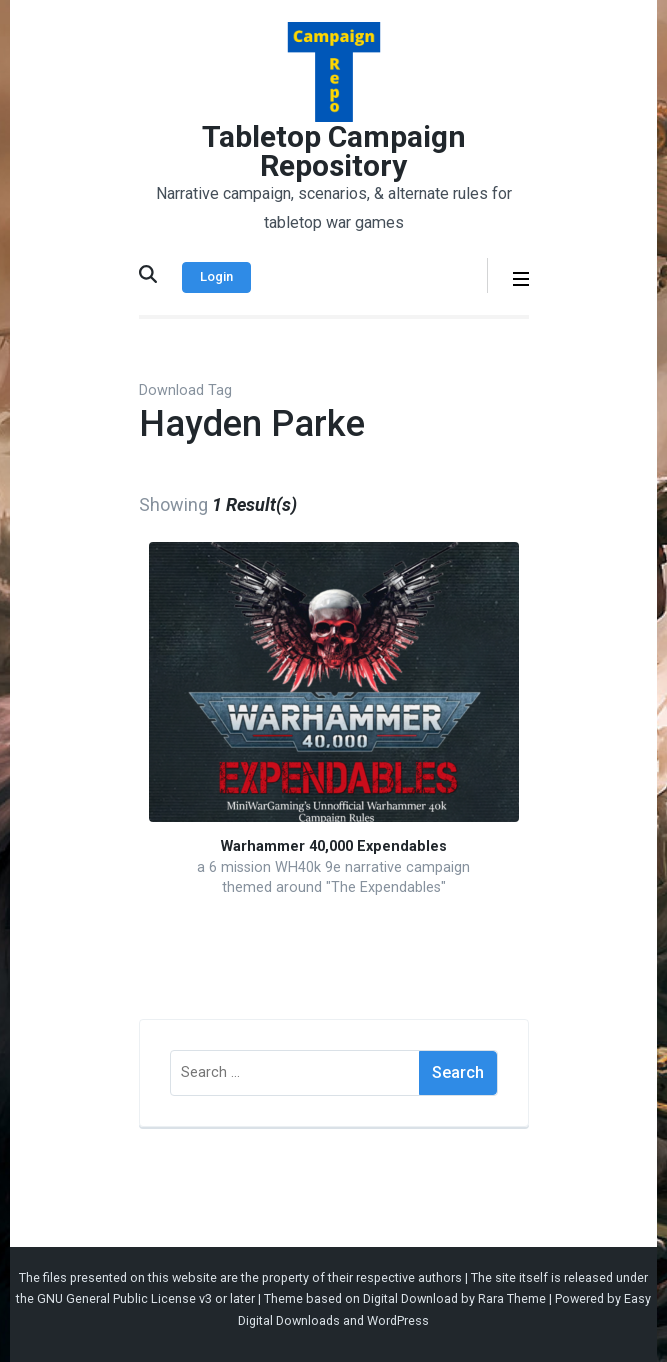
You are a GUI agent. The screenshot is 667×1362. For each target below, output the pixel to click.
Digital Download (410, 1298)
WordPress (398, 1320)
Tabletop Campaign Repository (334, 151)
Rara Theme (512, 1298)
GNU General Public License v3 (124, 1298)
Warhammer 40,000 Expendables (334, 846)
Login (216, 276)
